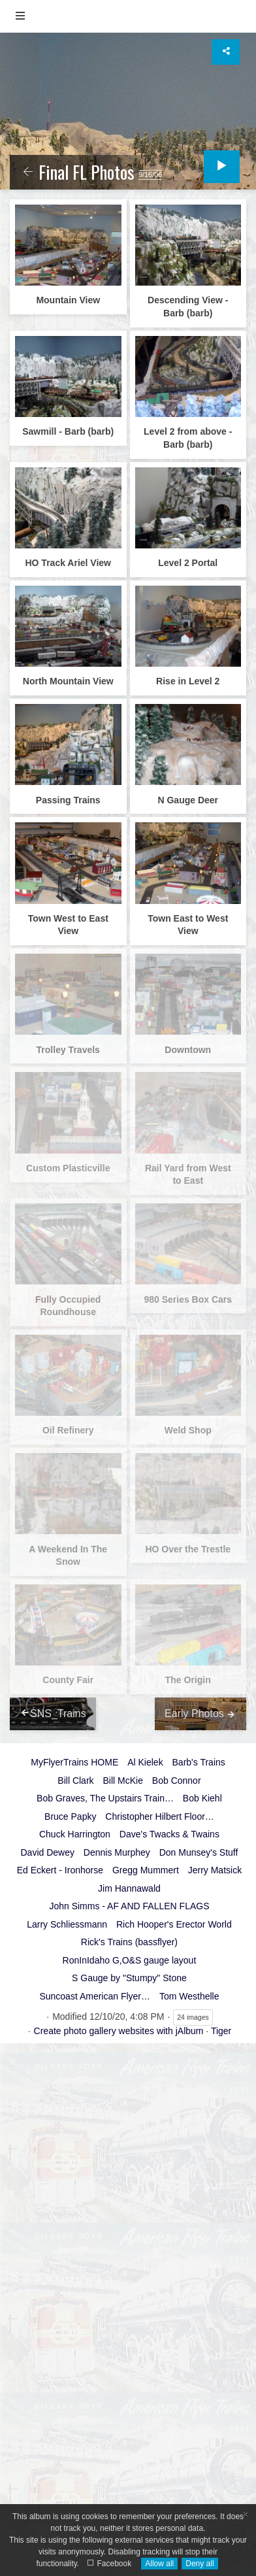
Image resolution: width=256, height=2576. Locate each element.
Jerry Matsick (215, 1870)
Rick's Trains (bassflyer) (129, 1942)
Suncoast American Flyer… (94, 1996)
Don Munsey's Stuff (198, 1852)
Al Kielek (145, 1762)
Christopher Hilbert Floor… (159, 1816)
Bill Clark (75, 1780)
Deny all (199, 2563)
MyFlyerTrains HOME (74, 1762)
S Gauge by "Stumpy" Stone (129, 1978)
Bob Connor (176, 1780)
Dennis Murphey (117, 1852)
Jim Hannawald (129, 1888)
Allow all (159, 2563)
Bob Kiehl (202, 1798)
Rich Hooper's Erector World (174, 1924)
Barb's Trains (198, 1762)
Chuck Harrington (74, 1834)
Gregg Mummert (145, 1870)
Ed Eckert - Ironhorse (60, 1870)
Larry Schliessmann (67, 1924)
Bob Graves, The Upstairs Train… (105, 1798)
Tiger (221, 2031)
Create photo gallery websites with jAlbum (119, 2031)
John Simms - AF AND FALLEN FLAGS (129, 1906)
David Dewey (47, 1852)
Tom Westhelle (189, 1996)
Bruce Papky (70, 1816)
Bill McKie (122, 1780)
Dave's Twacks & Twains (169, 1834)
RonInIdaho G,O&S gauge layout (130, 1960)
